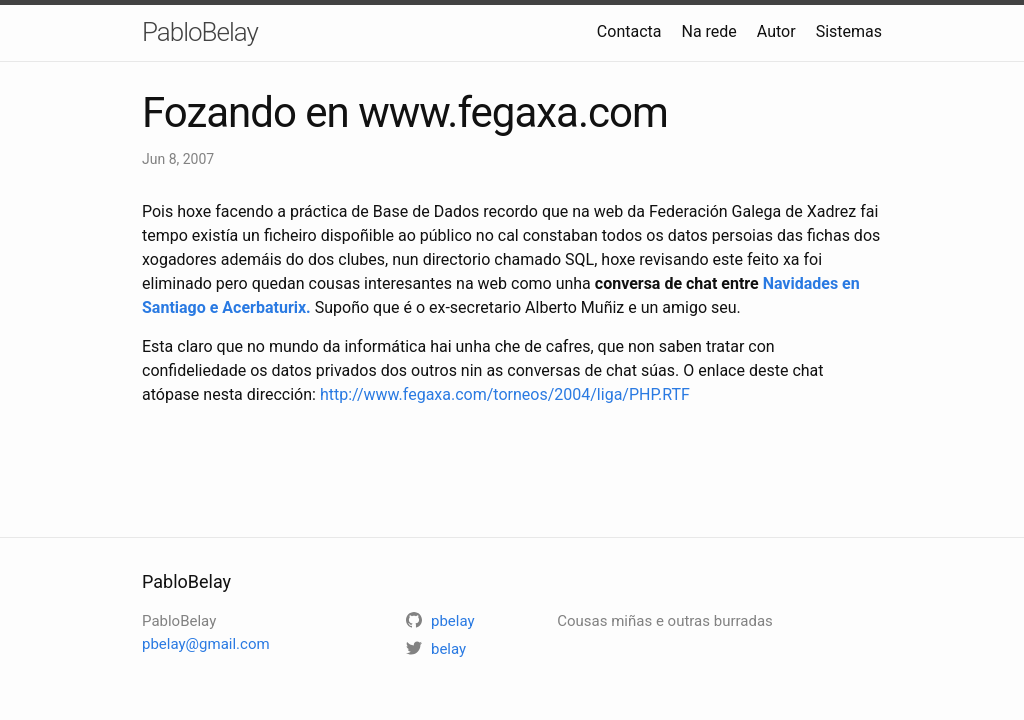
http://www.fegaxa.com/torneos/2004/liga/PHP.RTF (505, 394)
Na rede (708, 31)
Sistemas (849, 31)
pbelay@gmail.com (206, 644)
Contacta (629, 31)
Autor (776, 31)
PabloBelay (200, 32)
